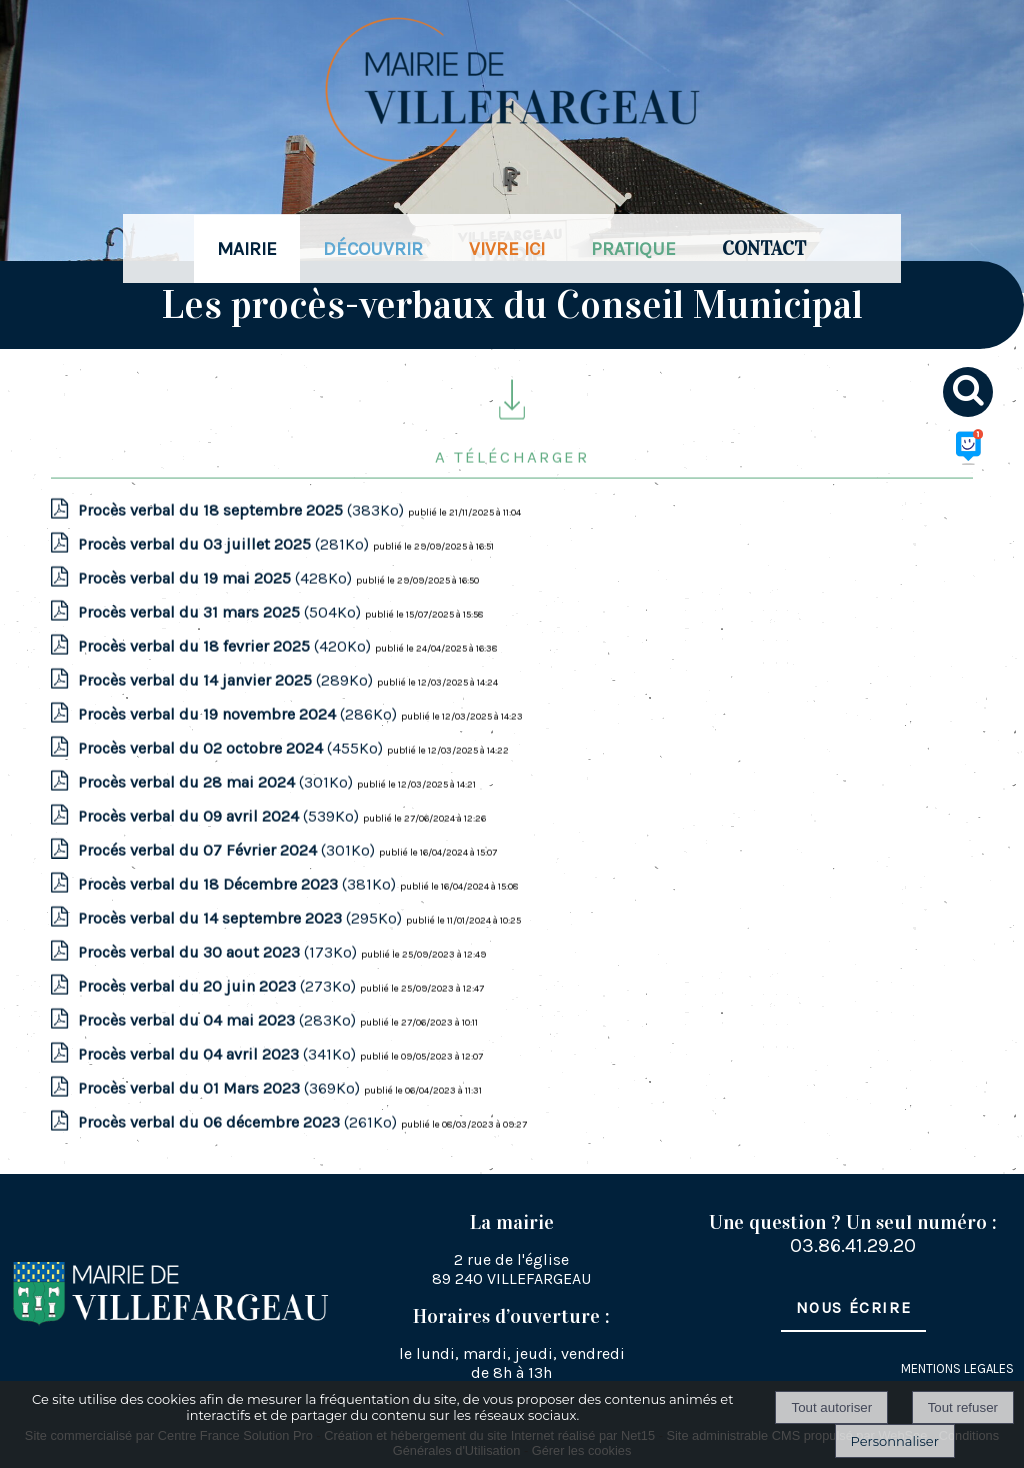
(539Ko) (220, 843)
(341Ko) (219, 1081)
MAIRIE (247, 249)
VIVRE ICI (507, 249)
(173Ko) (219, 979)
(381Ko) (239, 911)
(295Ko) (242, 945)
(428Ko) (217, 605)
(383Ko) (243, 537)
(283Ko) (219, 1047)
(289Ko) (227, 707)
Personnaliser (895, 1441)
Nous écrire (854, 1307)
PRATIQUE (633, 249)
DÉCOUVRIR (373, 249)
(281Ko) (225, 571)
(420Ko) (226, 673)
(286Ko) (239, 741)
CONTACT (764, 248)
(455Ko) (232, 775)
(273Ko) (219, 1013)
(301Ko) (217, 809)
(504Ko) (221, 639)
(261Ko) (239, 1149)
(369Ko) (221, 1115)
